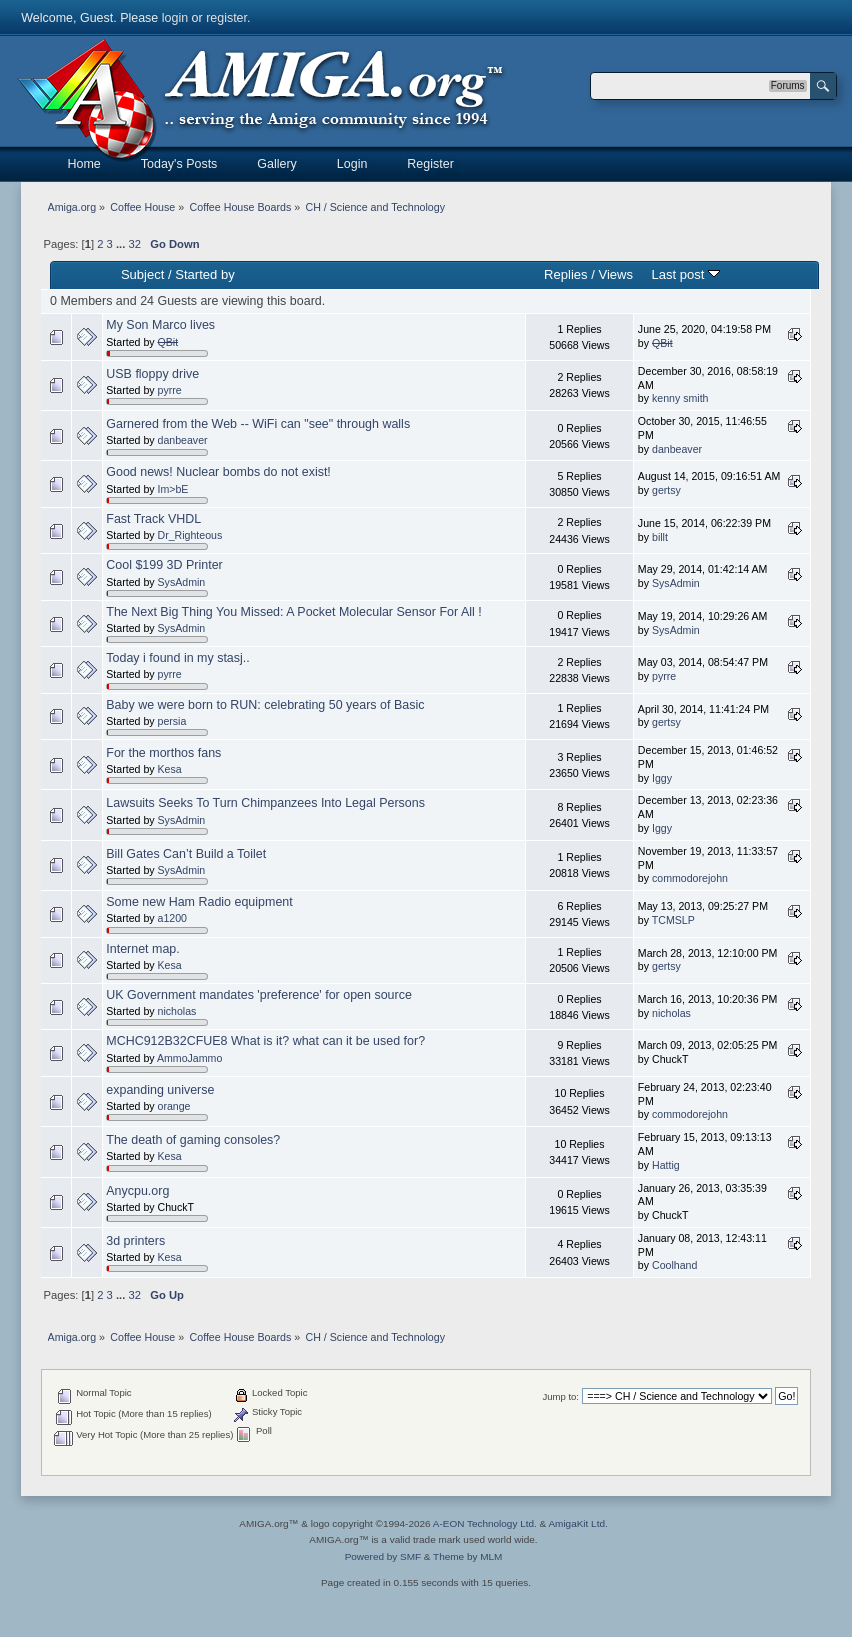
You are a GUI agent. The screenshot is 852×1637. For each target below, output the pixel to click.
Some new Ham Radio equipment (199, 902)
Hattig (666, 1165)
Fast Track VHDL (153, 519)
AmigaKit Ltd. (577, 1523)
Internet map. (142, 949)
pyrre (170, 390)
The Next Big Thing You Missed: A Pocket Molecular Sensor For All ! (293, 612)
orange (174, 1106)
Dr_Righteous (190, 535)
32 (134, 244)
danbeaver (183, 440)
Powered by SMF (383, 1556)
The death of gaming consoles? (193, 1140)
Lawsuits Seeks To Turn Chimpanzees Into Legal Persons (265, 803)
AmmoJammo (189, 1058)
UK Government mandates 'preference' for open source (259, 995)
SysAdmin (182, 582)
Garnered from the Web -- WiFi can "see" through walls (258, 424)
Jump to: (560, 1396)
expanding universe (160, 1090)
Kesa (170, 769)
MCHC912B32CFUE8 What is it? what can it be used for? (265, 1041)
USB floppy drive (152, 374)
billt (660, 537)
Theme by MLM (467, 1556)
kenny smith (680, 398)
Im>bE (173, 489)
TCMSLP (673, 920)
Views (615, 274)
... (122, 244)
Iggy (662, 778)
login (175, 18)
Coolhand (674, 1265)
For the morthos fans (163, 753)
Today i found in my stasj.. (177, 658)
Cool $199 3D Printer (164, 565)
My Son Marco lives (160, 325)
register (226, 18)
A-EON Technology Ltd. (485, 1523)
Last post (685, 274)
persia (172, 721)
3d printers (135, 1241)
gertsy (666, 490)
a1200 (172, 918)
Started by (204, 274)
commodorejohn (690, 878)
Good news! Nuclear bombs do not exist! (218, 472)
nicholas (177, 1011)
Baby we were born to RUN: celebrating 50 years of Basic (265, 705)
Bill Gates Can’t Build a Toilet (186, 854)
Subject (142, 274)
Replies (565, 274)
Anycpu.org (137, 1191)
